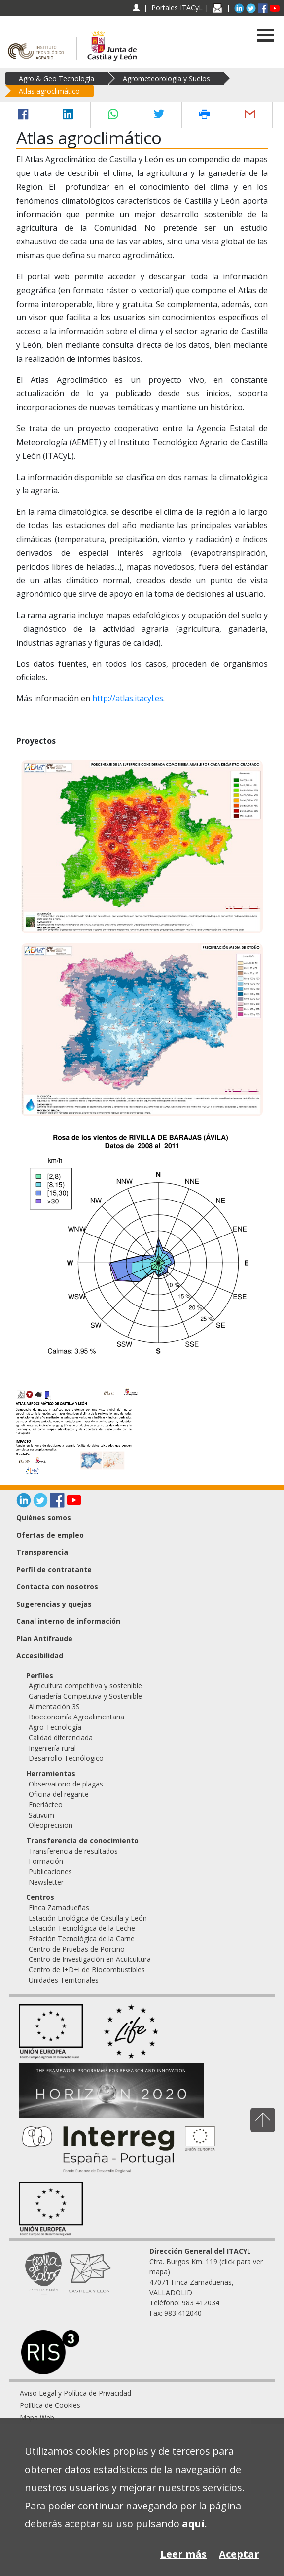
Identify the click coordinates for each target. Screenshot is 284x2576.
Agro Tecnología (55, 1727)
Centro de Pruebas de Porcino (77, 1949)
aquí (193, 2523)
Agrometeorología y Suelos (166, 78)
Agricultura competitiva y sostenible (85, 1685)
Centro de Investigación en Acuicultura (90, 1959)
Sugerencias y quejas (54, 1604)
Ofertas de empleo (50, 1535)
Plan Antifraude (44, 1638)
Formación (46, 1861)
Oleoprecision (50, 1825)
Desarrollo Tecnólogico (66, 1758)
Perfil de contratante (54, 1569)
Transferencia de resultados (73, 1850)
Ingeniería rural (52, 1747)
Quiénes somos (43, 1517)
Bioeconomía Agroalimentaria (76, 1716)
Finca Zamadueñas (59, 1907)
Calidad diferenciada (61, 1737)
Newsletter (46, 1882)
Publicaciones (50, 1871)
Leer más (183, 2554)
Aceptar (239, 2554)
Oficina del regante (59, 1794)
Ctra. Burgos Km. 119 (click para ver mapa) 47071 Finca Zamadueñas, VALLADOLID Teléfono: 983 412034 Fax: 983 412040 (206, 2282)
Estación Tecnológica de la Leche (82, 1928)
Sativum (41, 1815)
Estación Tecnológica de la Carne (82, 1938)
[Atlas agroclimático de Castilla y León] (75, 1431)
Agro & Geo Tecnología (56, 78)
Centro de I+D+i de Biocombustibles (87, 1969)
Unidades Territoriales (64, 1980)
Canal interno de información (68, 1621)
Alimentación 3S (54, 1706)
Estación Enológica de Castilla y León (88, 1918)
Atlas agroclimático (49, 91)
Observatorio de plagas (66, 1783)
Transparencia (42, 1552)
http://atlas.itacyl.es (127, 698)
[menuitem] (142, 2393)
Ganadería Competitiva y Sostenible (85, 1696)
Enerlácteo (46, 1804)
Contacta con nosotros (57, 1586)
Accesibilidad (39, 1655)
